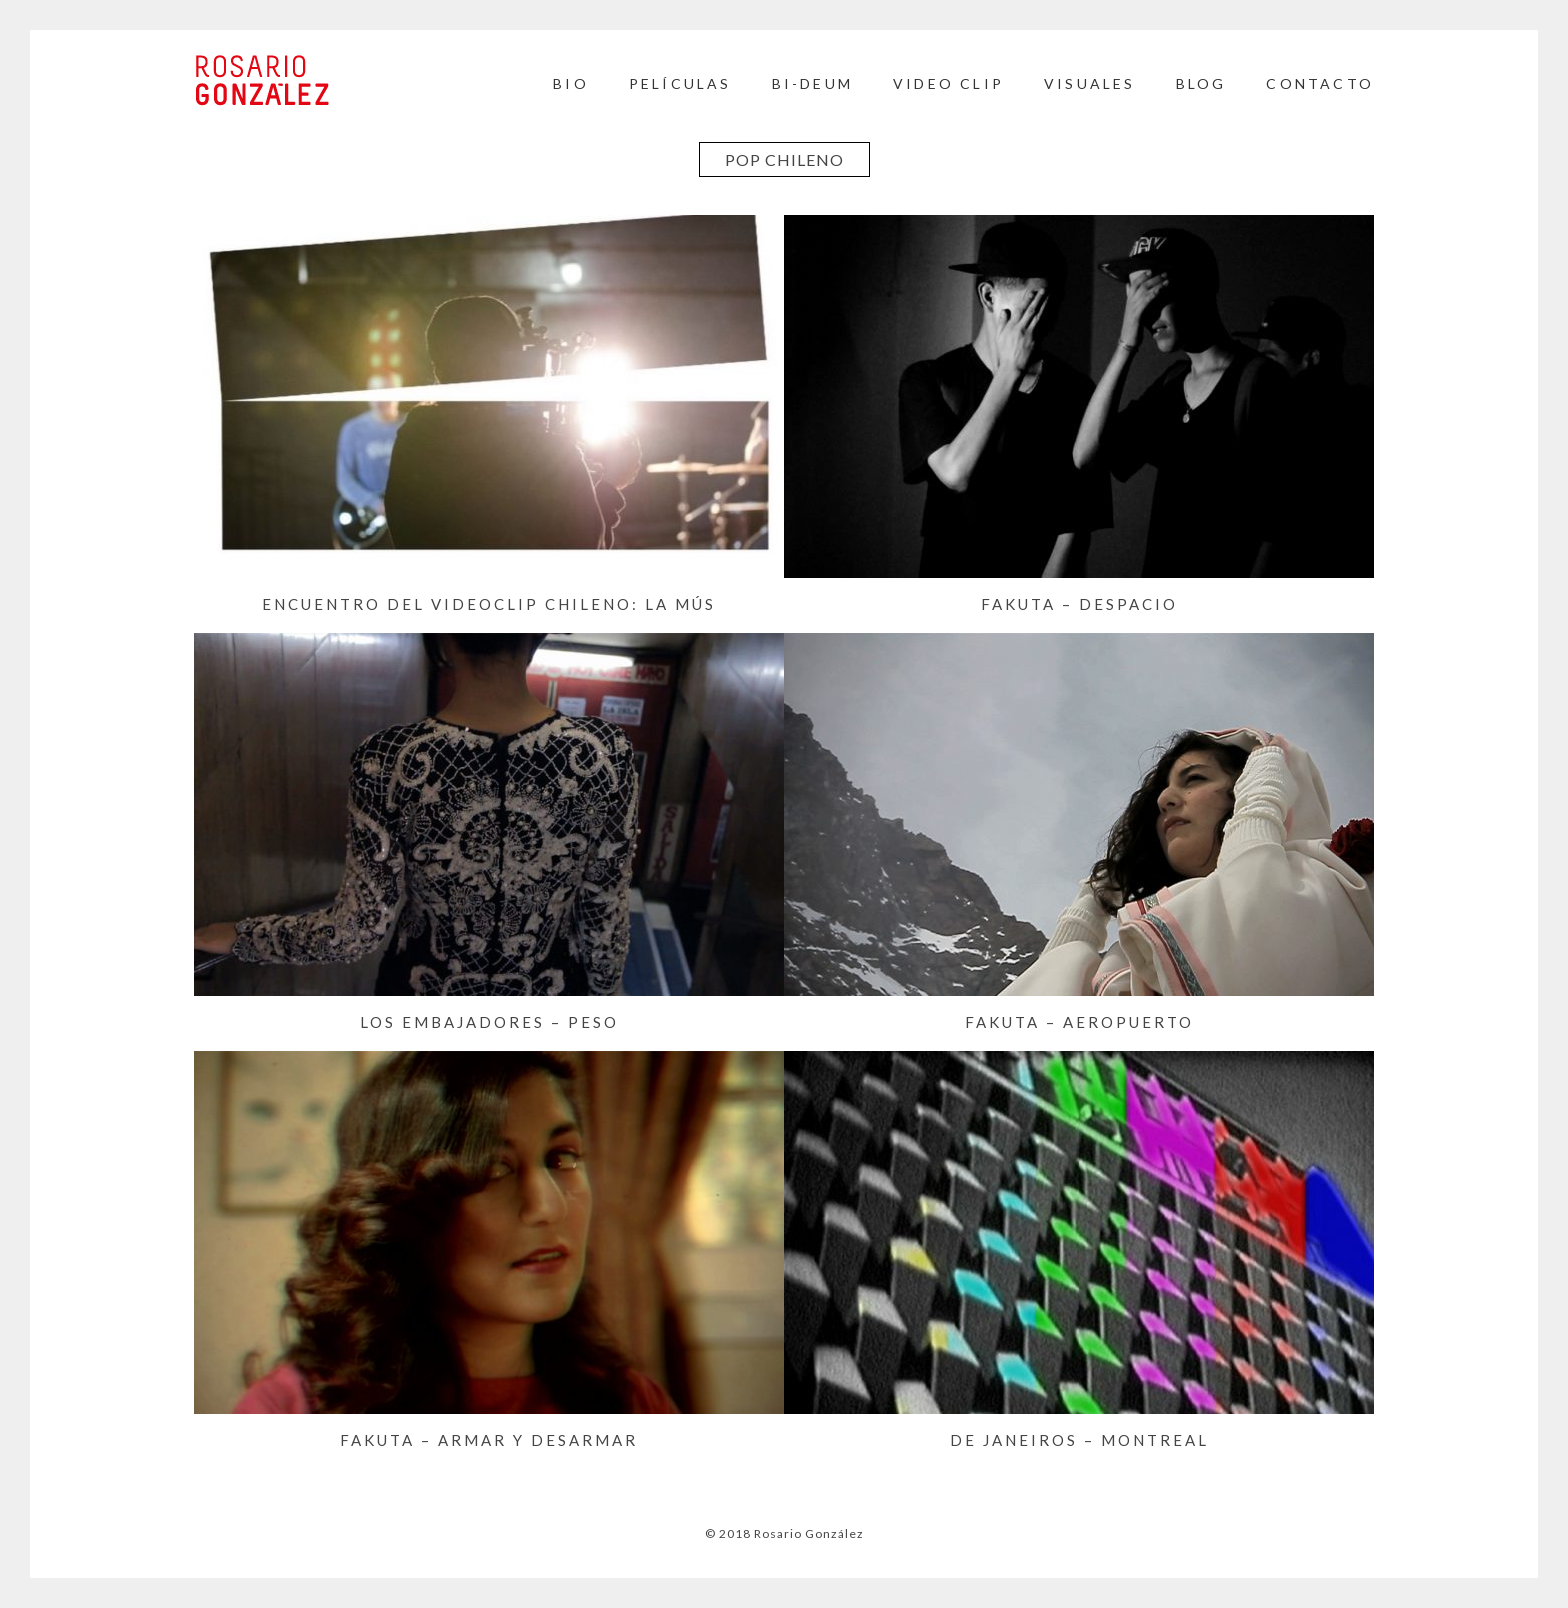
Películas (680, 83)
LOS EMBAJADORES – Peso (489, 1022)
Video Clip (948, 83)
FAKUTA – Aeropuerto (1079, 1022)
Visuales (1090, 83)
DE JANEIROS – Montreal (1079, 1440)
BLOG (1201, 83)
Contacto (1320, 83)
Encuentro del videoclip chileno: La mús (489, 604)
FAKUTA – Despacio (1079, 604)
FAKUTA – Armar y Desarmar (489, 1440)
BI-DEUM (812, 83)
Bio (571, 83)
